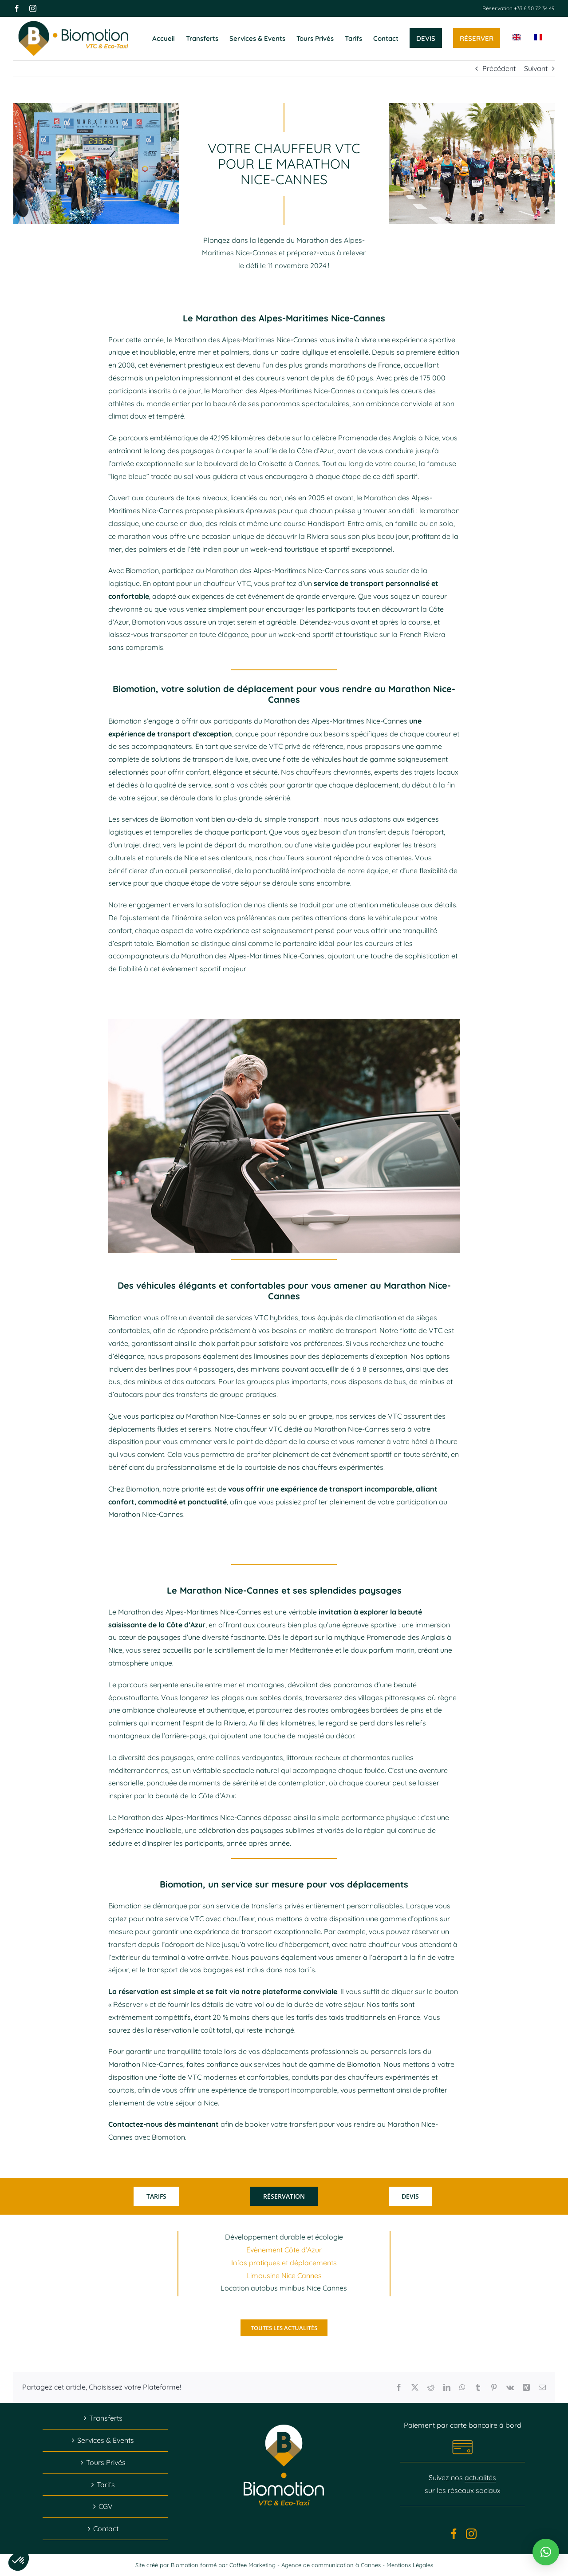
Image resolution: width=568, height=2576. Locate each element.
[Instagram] (471, 2534)
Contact (105, 2528)
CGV (106, 2506)
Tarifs (106, 2484)
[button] (545, 2552)
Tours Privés (106, 2462)
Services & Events (105, 2440)
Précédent (499, 68)
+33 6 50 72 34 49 (534, 8)
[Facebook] (454, 2534)
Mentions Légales (410, 2564)
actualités (480, 2477)
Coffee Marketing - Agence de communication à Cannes (306, 2564)
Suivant (536, 68)
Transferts (105, 2418)
